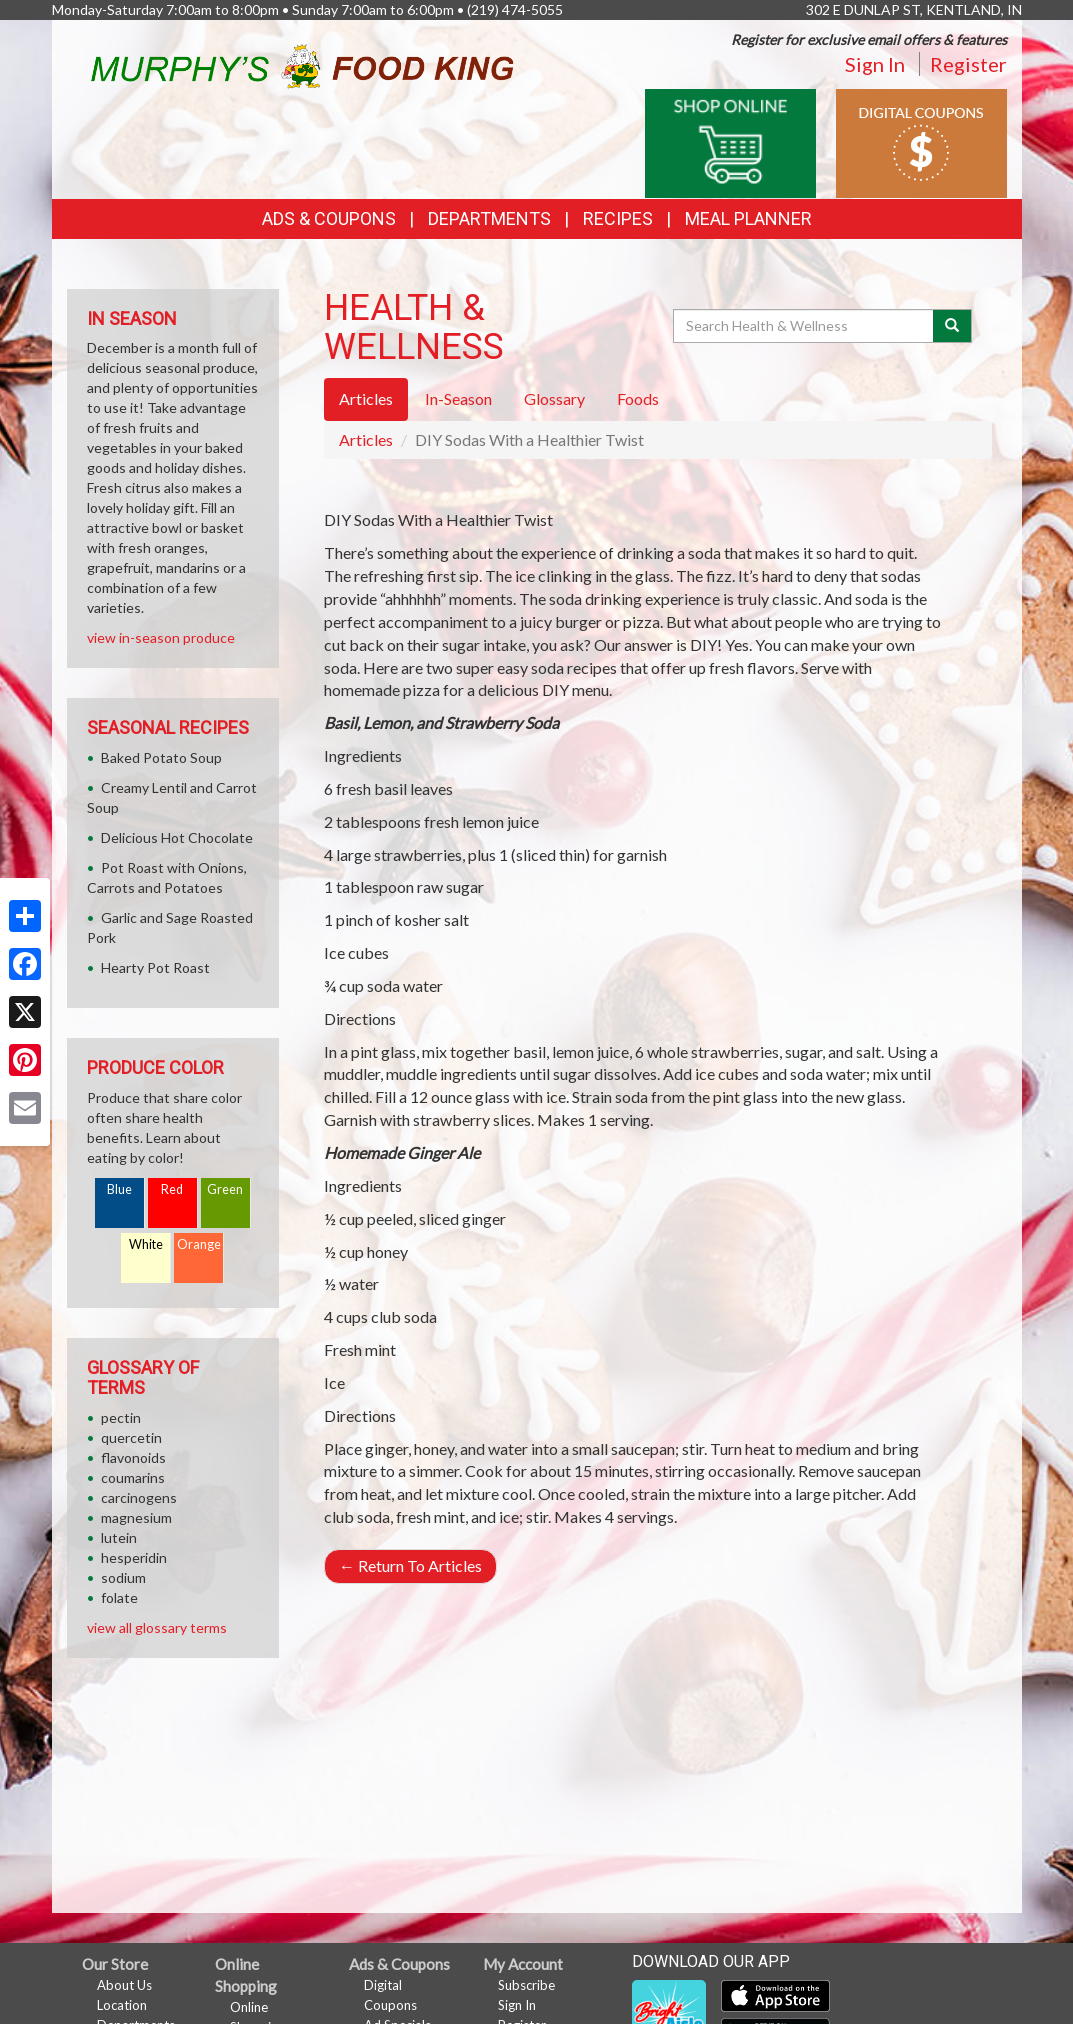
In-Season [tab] (458, 398)
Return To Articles (410, 1565)
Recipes (618, 218)
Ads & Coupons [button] (329, 218)
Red (172, 1189)
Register (968, 64)
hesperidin (134, 1557)
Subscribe (526, 1985)
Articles (366, 439)
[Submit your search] (952, 326)
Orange (199, 1244)
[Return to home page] (302, 63)
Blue (119, 1189)
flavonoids (133, 1457)
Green (225, 1189)
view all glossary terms (157, 1627)
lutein (119, 1537)
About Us (124, 1985)
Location (122, 2005)
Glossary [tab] (554, 398)
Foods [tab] (638, 398)
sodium (123, 1577)
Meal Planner (748, 218)
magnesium (136, 1517)
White (146, 1244)
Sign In (875, 64)
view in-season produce (161, 637)
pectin (121, 1417)
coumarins (133, 1477)
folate (119, 1597)
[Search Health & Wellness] (805, 326)
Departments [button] (489, 218)
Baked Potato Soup (161, 757)
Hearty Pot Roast (155, 967)
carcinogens (139, 1497)
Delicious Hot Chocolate (177, 837)
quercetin (131, 1437)
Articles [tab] (366, 398)
